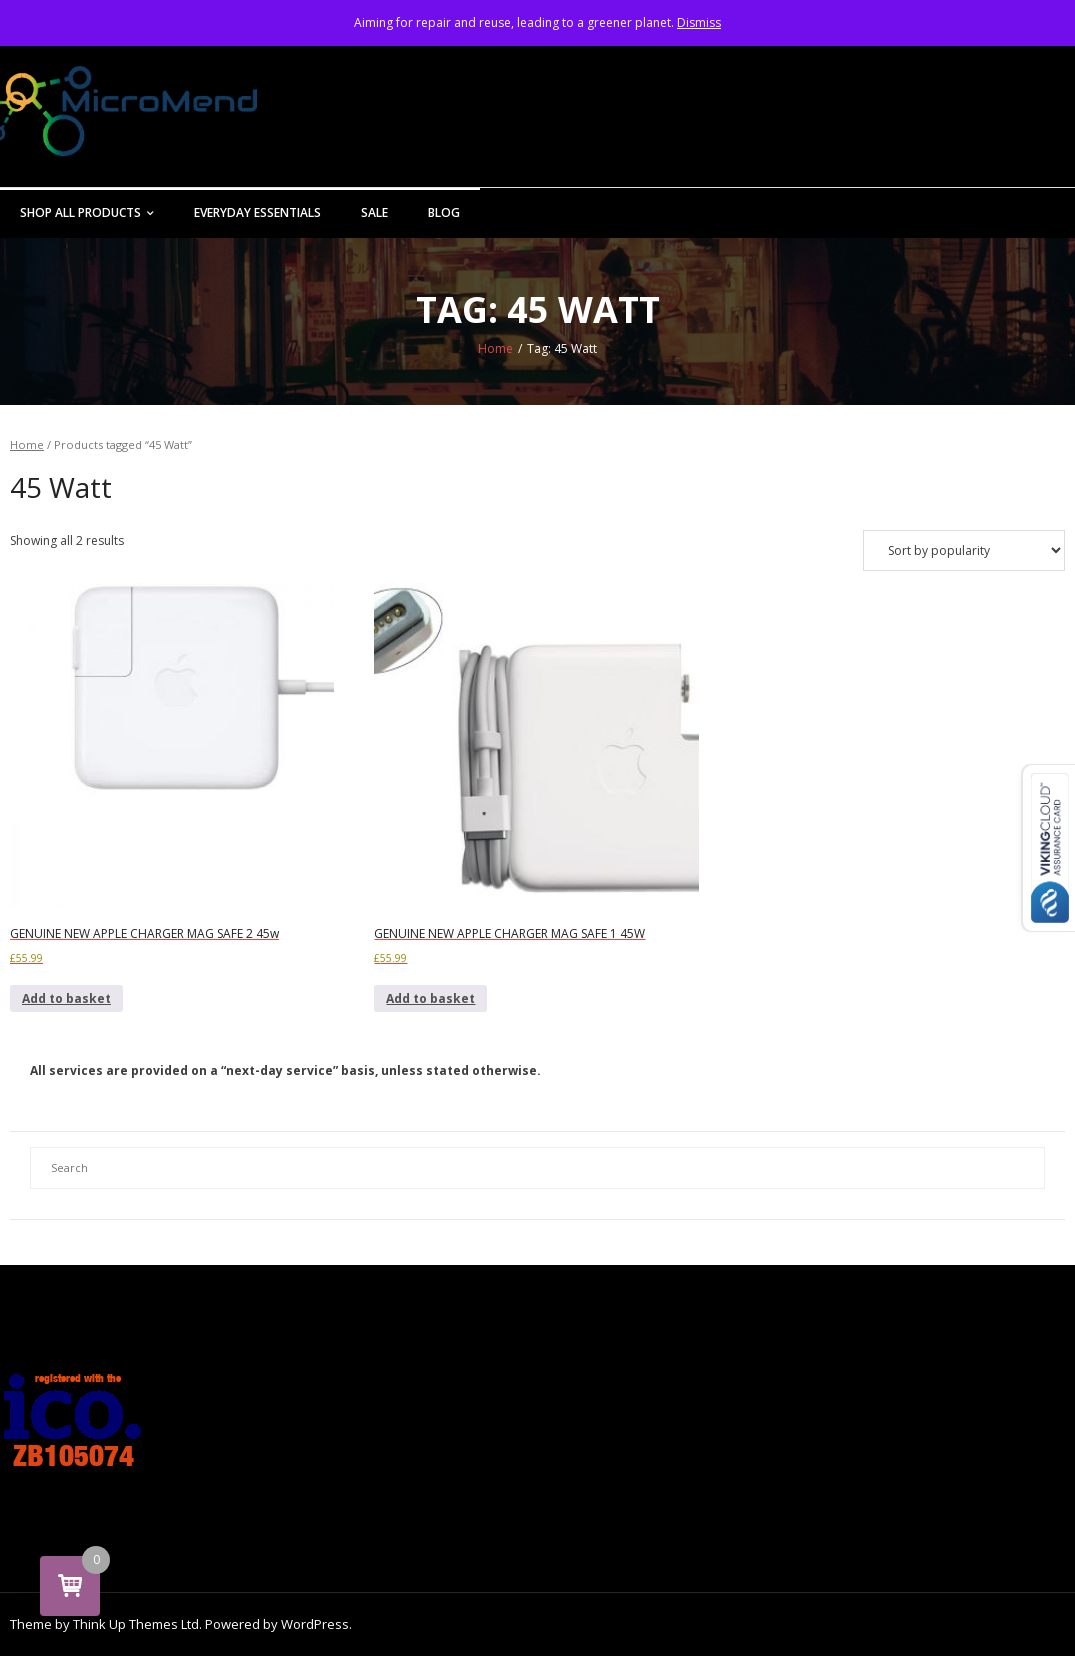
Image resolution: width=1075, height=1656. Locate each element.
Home (495, 348)
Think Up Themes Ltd (136, 1624)
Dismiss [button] (699, 22)
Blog (444, 212)
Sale (374, 212)
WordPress (315, 1624)
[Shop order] (964, 550)
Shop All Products (80, 212)
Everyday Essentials (257, 212)
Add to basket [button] (66, 998)
